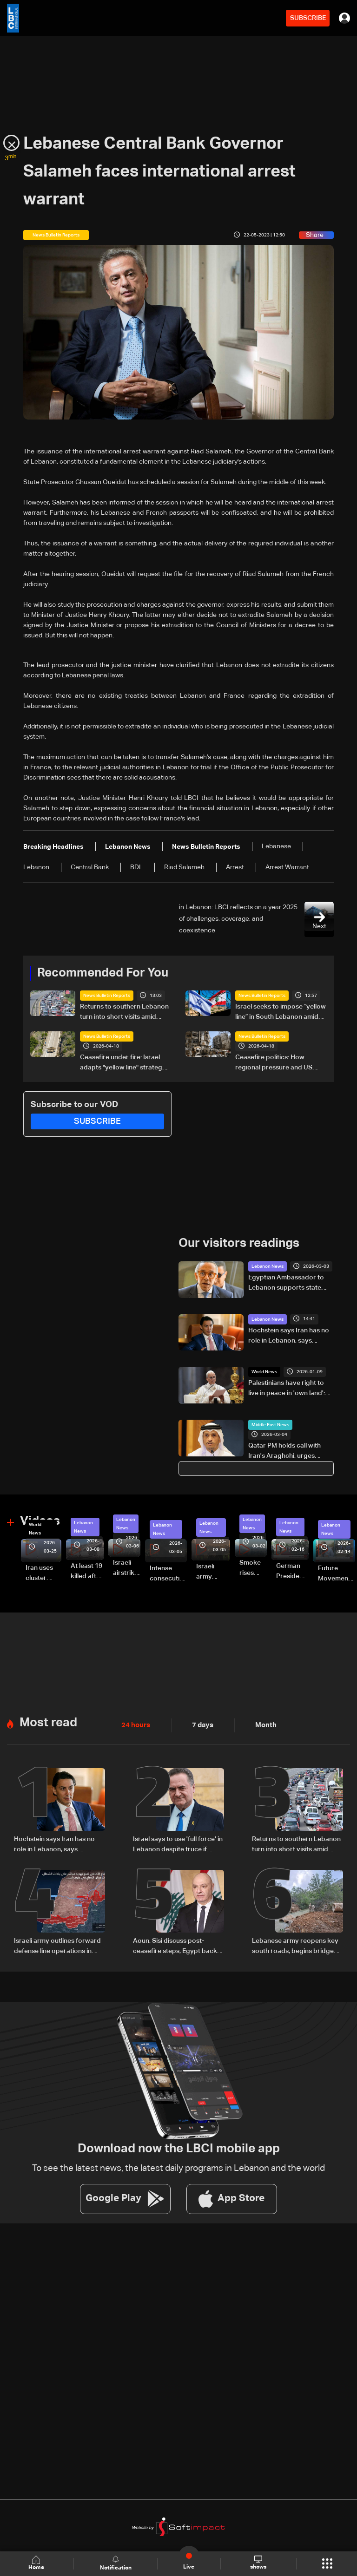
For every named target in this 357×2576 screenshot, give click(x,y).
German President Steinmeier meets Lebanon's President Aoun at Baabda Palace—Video (292, 1571)
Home (37, 2563)
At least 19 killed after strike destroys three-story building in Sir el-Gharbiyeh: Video (87, 1571)
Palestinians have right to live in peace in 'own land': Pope (286, 1388)
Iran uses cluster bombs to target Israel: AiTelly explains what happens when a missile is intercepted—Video (43, 1573)
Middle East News (270, 1424)
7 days (200, 1723)
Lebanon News (267, 1266)
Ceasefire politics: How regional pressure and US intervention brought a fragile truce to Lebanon (279, 1063)
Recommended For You (102, 973)
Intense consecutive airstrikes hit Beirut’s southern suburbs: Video (168, 1573)
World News (264, 1371)
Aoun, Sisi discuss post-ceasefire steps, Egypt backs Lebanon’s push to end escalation (176, 1943)
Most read (48, 1721)
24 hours (134, 1723)
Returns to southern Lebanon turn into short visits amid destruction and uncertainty (124, 1012)
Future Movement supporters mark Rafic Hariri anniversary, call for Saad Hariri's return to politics (336, 1573)
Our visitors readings (238, 1243)
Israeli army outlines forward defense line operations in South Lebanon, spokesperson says (57, 1943)
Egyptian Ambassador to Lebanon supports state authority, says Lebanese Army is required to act (286, 1283)
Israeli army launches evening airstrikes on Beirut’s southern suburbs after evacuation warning (213, 1571)
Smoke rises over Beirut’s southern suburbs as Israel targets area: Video (253, 1568)
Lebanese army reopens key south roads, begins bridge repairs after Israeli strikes (295, 1943)
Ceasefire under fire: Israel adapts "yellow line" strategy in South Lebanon (123, 1063)
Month (262, 1723)
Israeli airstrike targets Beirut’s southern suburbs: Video (126, 1568)
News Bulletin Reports (106, 995)
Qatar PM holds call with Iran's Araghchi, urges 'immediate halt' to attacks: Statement (288, 1451)
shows (258, 2563)
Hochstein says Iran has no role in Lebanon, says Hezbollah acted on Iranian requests (288, 1335)
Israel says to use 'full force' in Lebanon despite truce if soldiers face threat (178, 1843)
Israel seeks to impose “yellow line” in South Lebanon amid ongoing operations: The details (280, 1012)
